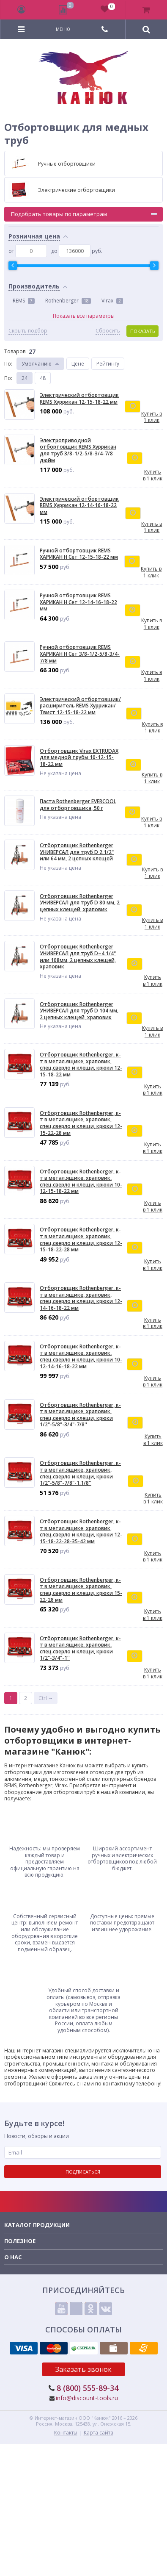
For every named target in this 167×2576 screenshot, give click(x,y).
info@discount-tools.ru (87, 2398)
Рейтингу (107, 363)
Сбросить (108, 330)
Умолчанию (37, 363)
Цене (77, 363)
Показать (142, 331)
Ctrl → (45, 1698)
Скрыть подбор (27, 330)
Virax (112, 300)
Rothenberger (68, 300)
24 (24, 378)
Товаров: (15, 351)
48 (43, 378)
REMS (24, 300)
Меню (63, 29)
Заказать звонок (83, 2369)
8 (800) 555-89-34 (87, 2388)
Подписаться (83, 2171)
